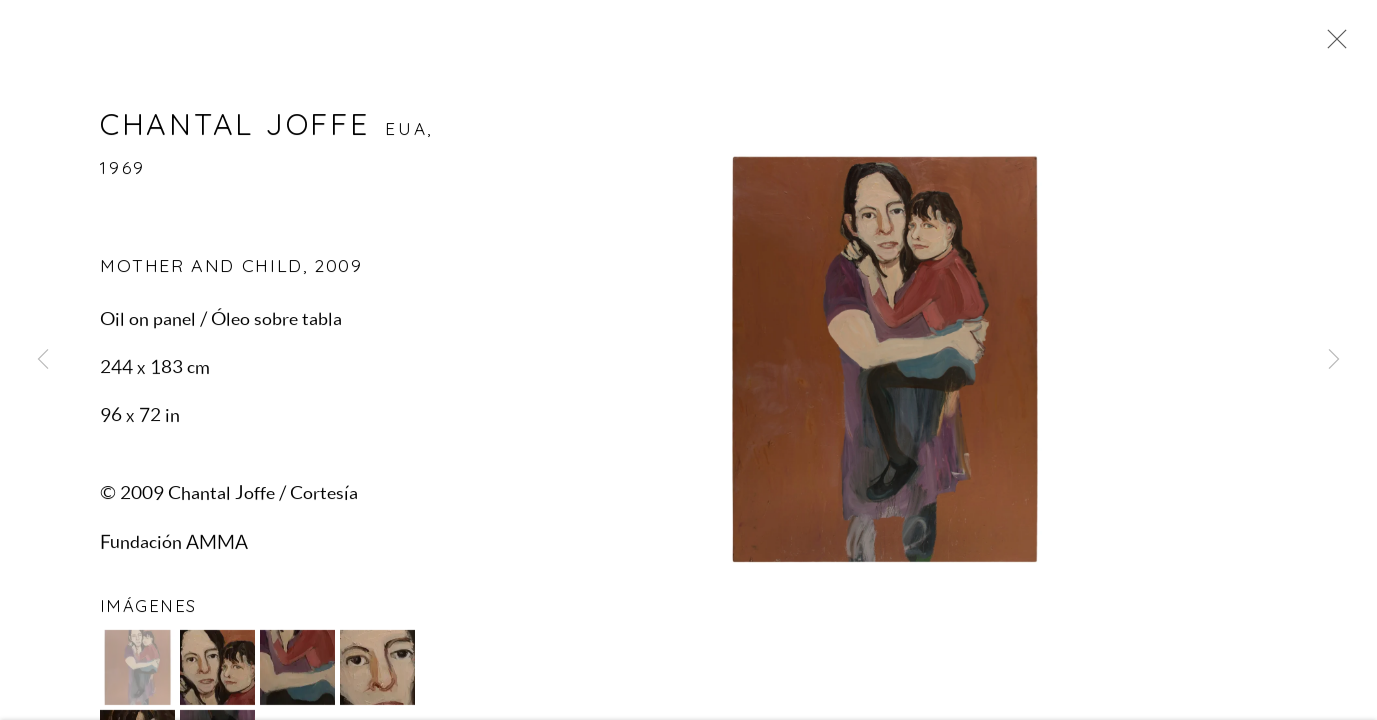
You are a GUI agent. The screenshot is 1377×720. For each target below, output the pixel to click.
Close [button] (1332, 45)
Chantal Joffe (234, 127)
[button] (137, 670)
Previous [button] (43, 360)
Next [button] (1334, 360)
